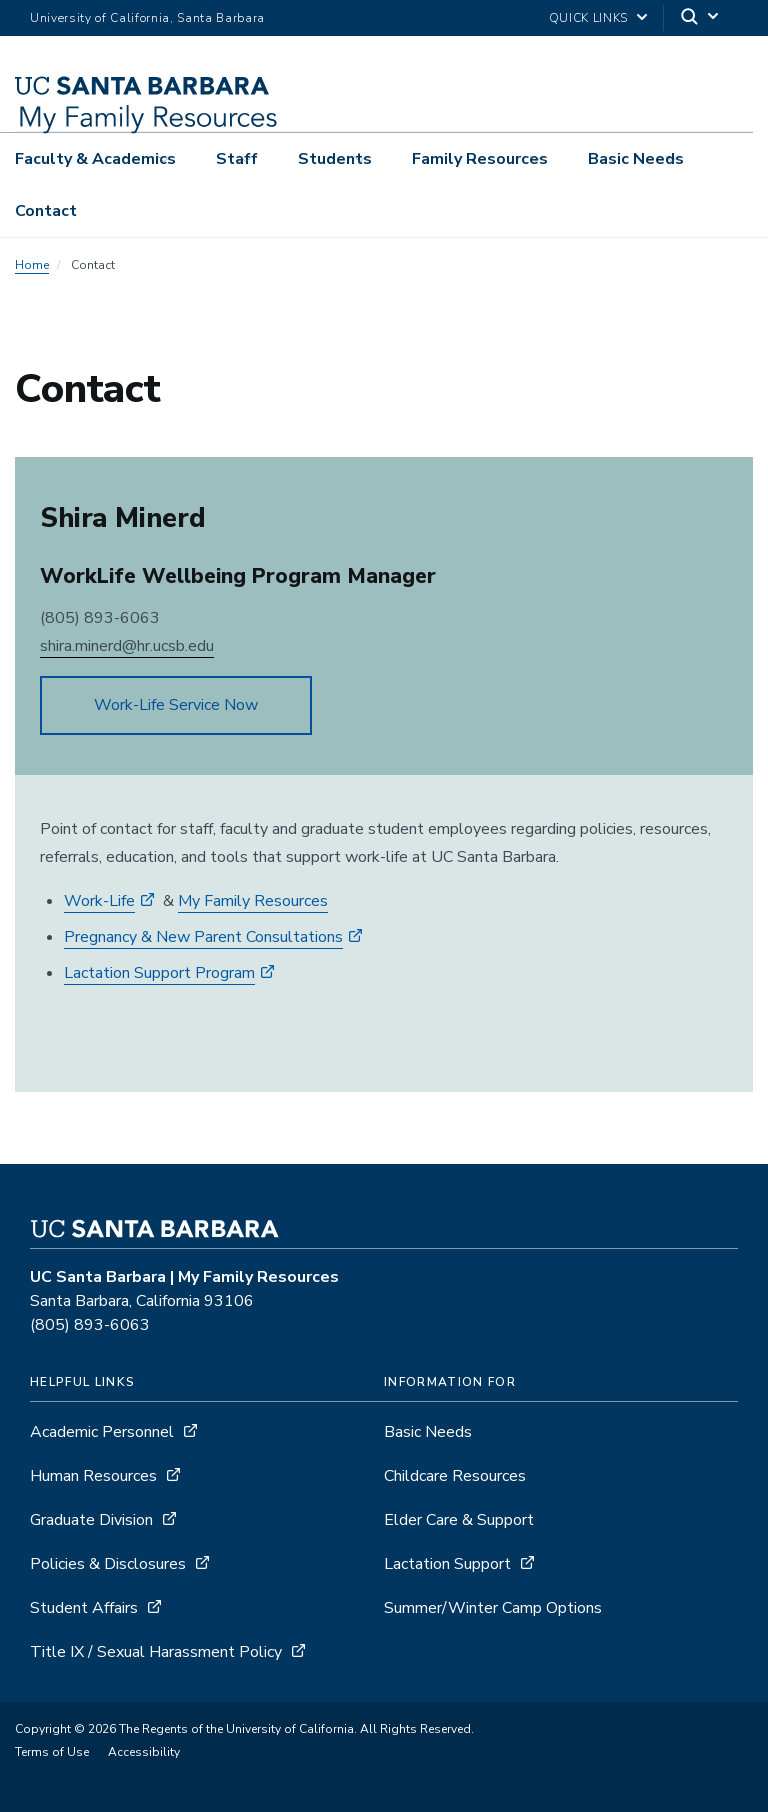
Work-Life (99, 901)
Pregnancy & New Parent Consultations (203, 937)
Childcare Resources (455, 1476)
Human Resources (93, 1476)
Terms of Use (52, 1752)
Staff (237, 159)
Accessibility (144, 1752)
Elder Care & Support (459, 1520)
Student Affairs (84, 1608)
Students (335, 159)
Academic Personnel (102, 1432)
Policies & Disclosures (108, 1564)
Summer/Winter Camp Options (493, 1608)
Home (32, 265)
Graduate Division (91, 1520)
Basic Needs (636, 159)
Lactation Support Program (159, 973)
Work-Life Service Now (176, 705)
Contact (46, 211)
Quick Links (588, 18)
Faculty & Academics (95, 159)
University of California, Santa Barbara (147, 18)
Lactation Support (447, 1564)
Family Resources (480, 159)
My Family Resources (253, 901)
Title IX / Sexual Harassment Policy (156, 1652)
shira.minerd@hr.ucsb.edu (127, 646)
